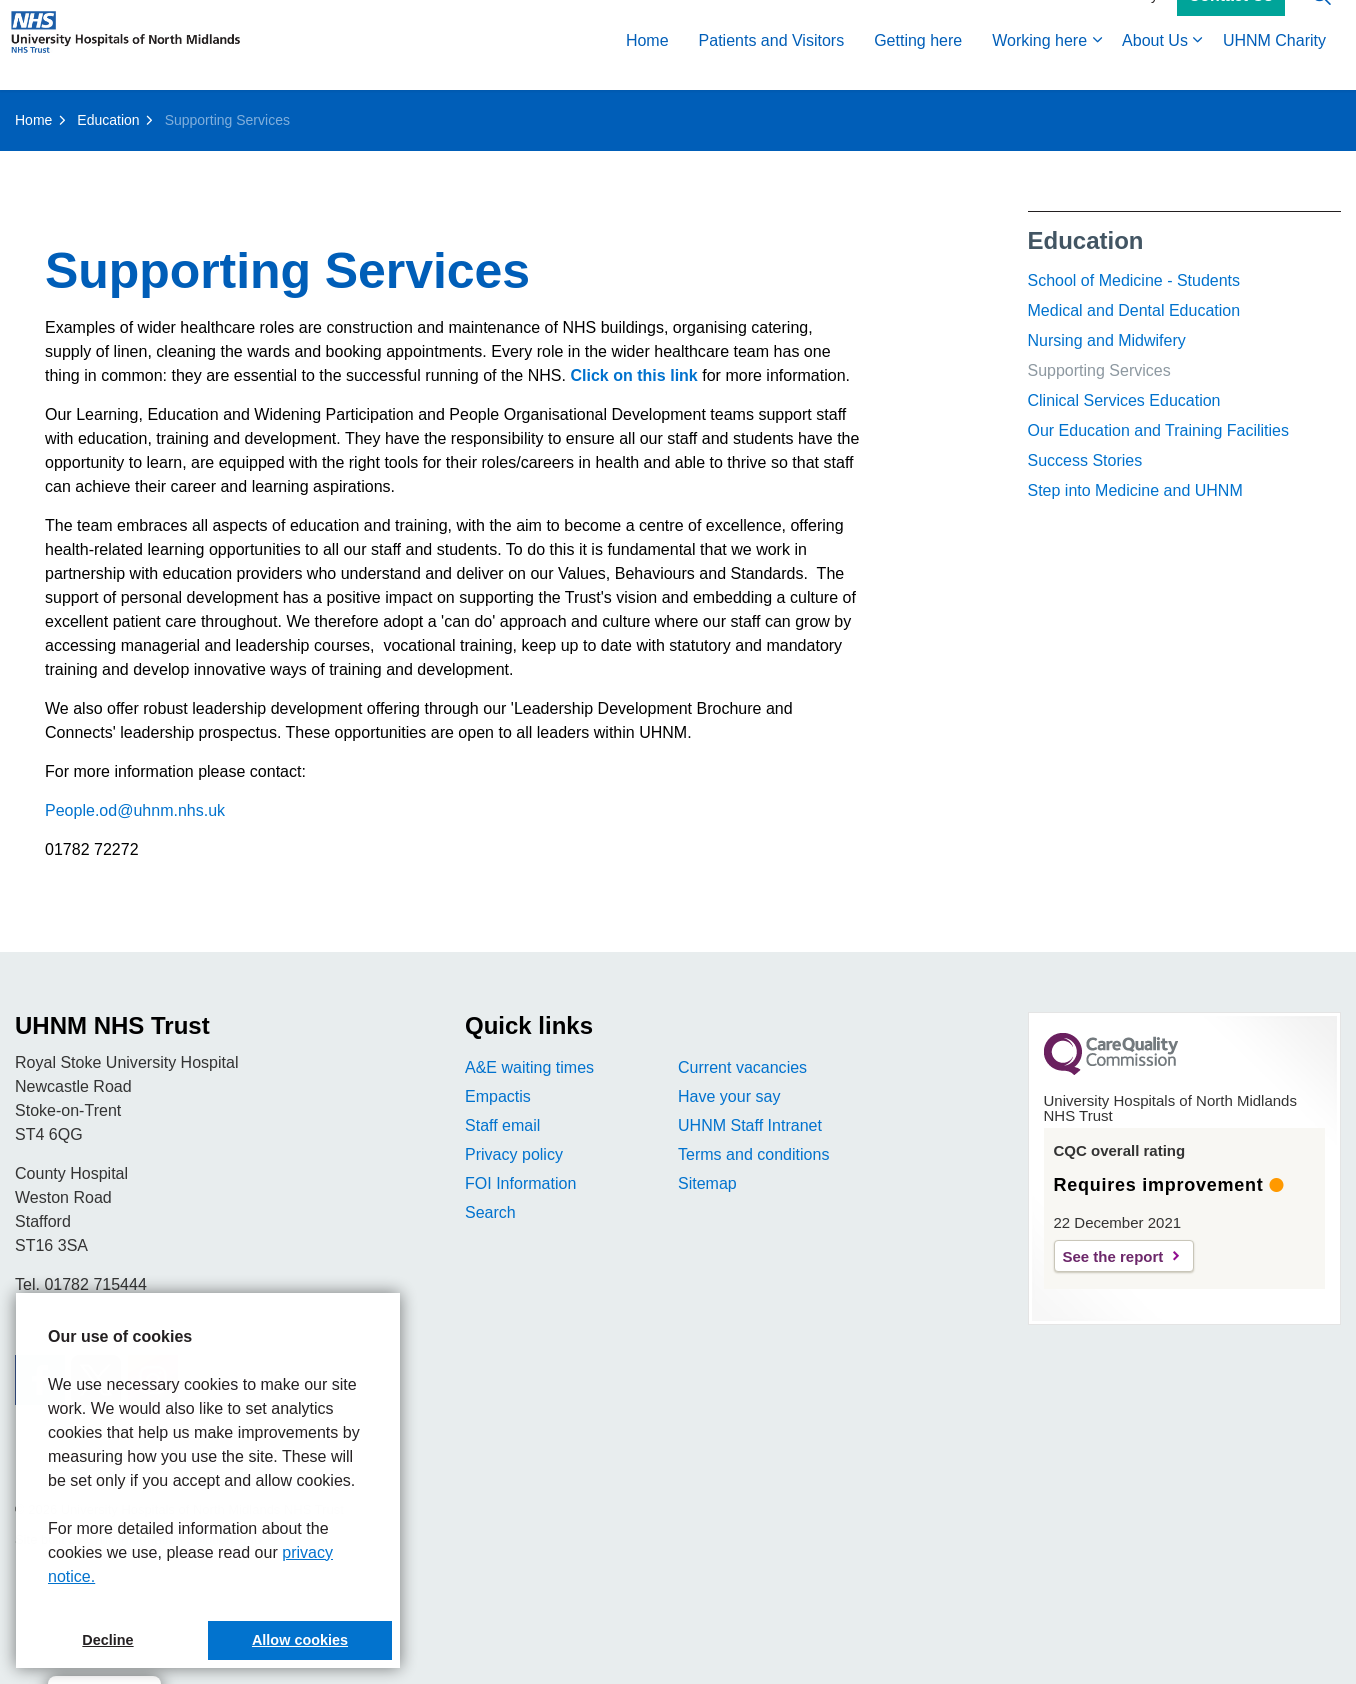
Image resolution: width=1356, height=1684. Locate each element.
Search (490, 1212)
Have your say (729, 1096)
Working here (1039, 67)
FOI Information (520, 1183)
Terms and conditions (753, 1154)
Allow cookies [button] (300, 1640)
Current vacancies (742, 1067)
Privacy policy (514, 1154)
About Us (1155, 67)
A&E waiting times (529, 1067)
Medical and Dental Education (1134, 310)
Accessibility (1120, 22)
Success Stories (1085, 460)
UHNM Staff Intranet (750, 1125)
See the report (1113, 1256)
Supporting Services (1099, 370)
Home (647, 67)
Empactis (498, 1096)
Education (1086, 240)
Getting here (918, 67)
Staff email (502, 1125)
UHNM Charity (1274, 67)
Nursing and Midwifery (1107, 340)
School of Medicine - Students (1134, 280)
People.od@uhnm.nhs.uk (135, 810)
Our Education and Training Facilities (1158, 430)
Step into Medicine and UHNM (1135, 490)
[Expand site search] (1321, 22)
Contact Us (1231, 23)
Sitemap (707, 1183)
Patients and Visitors (772, 67)
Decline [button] (107, 1640)
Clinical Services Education (1124, 400)
